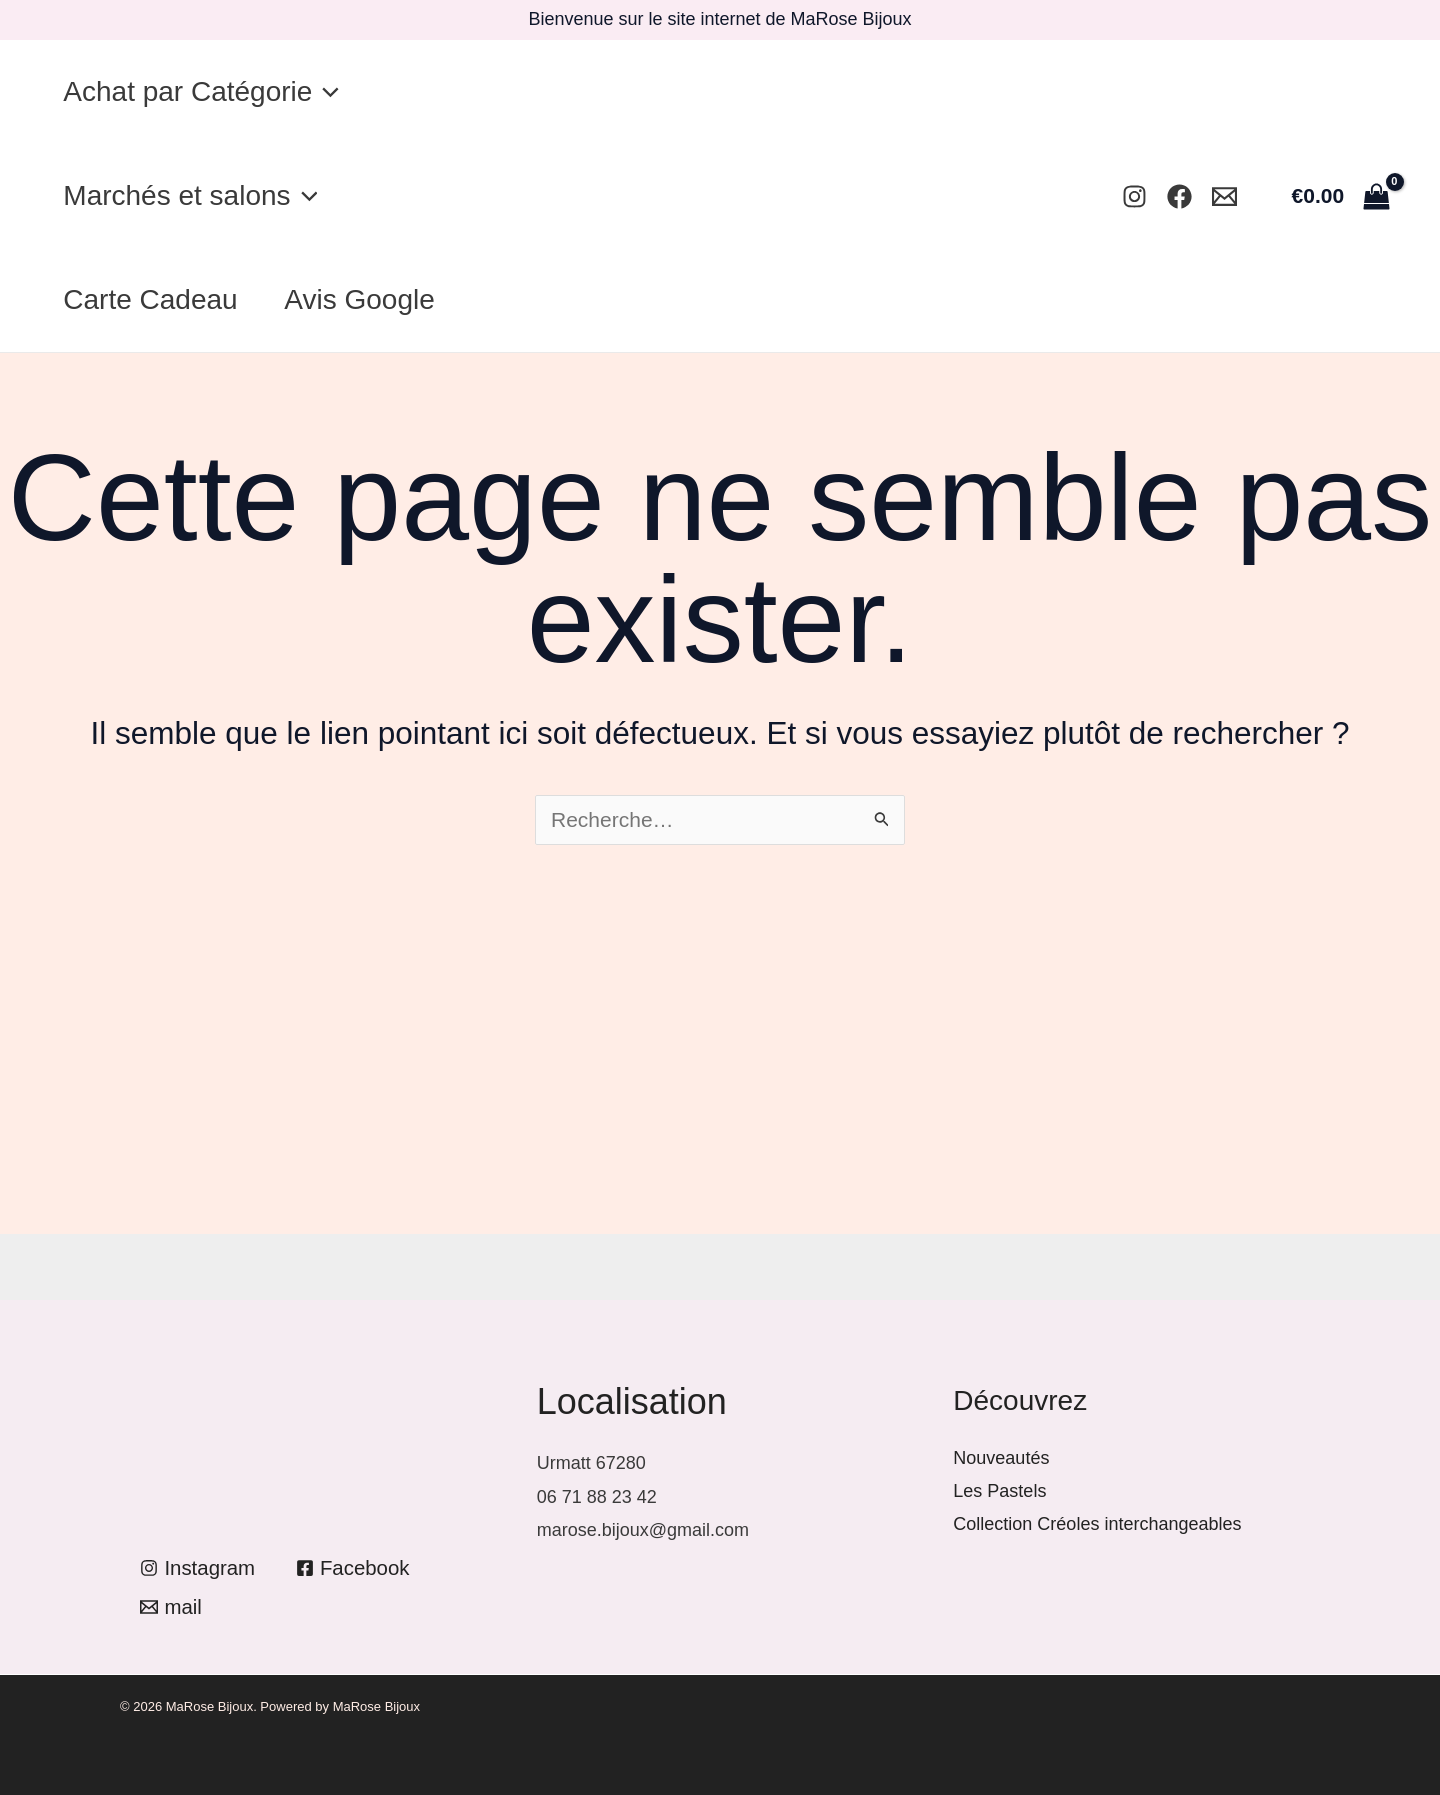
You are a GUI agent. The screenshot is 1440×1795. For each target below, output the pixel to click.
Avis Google (373, 299)
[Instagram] (1134, 196)
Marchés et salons (195, 196)
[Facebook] (1179, 196)
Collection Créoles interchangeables (1097, 1524)
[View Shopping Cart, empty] (1340, 195)
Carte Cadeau (155, 299)
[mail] (171, 1607)
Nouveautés (1001, 1458)
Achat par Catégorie (206, 92)
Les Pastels (999, 1491)
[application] (330, 92)
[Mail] (1224, 196)
